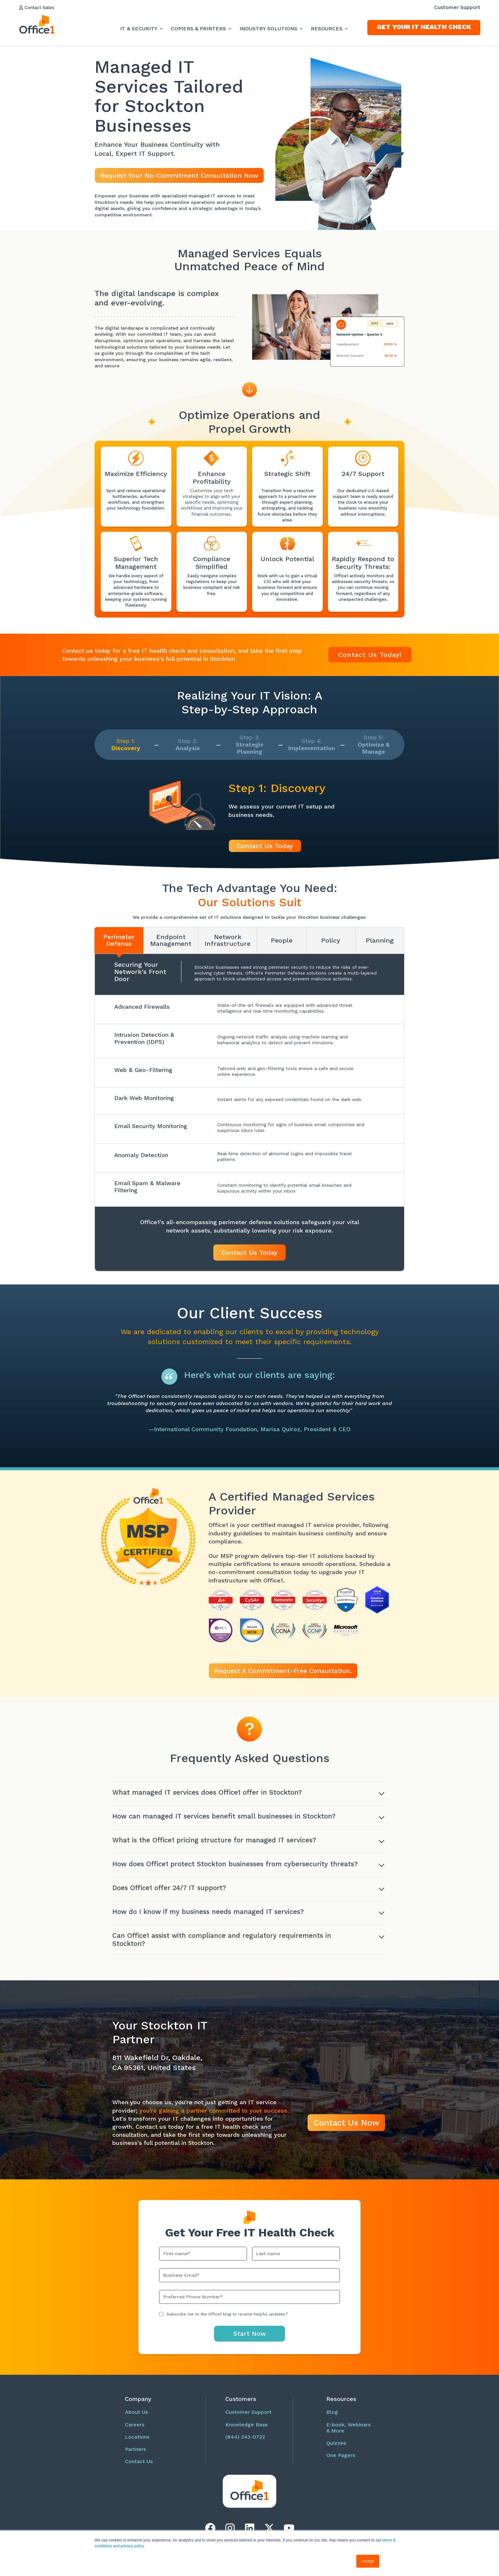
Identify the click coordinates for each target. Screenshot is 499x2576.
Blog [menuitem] (332, 2418)
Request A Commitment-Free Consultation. (283, 1671)
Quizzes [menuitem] (336, 2449)
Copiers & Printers (199, 28)
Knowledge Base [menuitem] (246, 2431)
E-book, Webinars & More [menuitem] (348, 2434)
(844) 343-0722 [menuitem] (245, 2443)
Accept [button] (368, 2561)
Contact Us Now (346, 2129)
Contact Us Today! (370, 655)
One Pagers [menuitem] (340, 2462)
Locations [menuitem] (137, 2443)
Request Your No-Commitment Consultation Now (179, 175)
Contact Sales (39, 7)
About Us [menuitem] (136, 2418)
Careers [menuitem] (134, 2431)
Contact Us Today (265, 846)
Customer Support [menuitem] (457, 7)
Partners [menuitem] (135, 2455)
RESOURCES (327, 28)
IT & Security (139, 28)
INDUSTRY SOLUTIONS (269, 28)
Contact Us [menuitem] (139, 2468)
